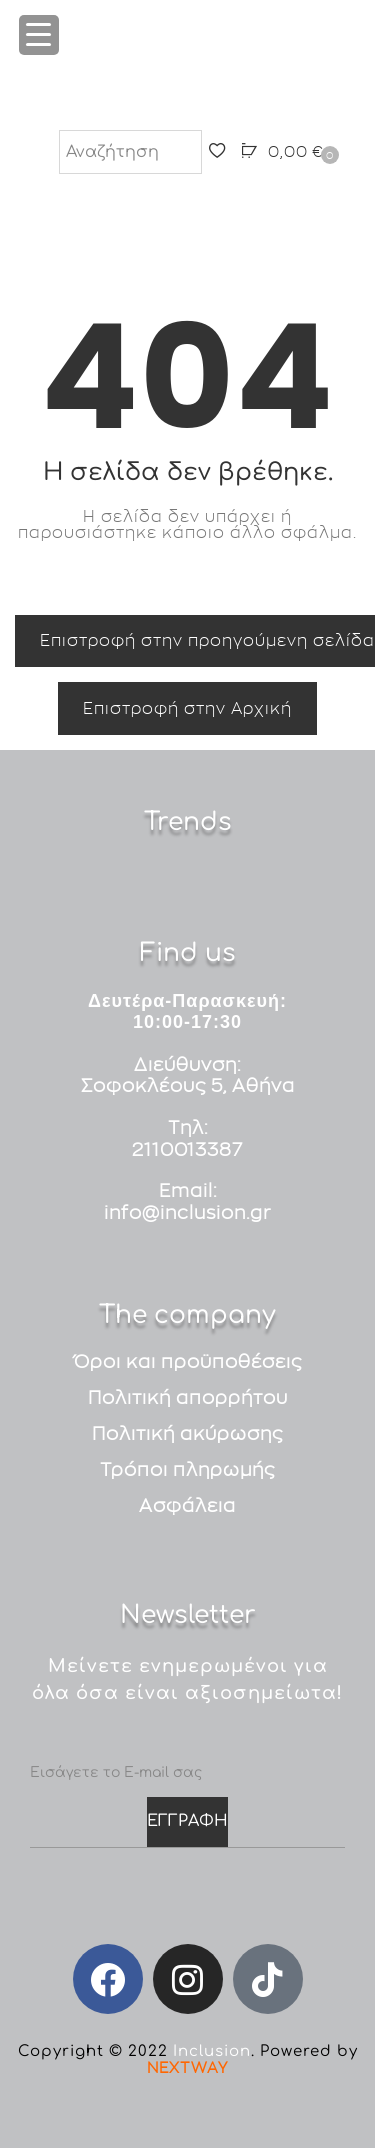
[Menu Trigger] (39, 35)
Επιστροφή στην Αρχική (187, 708)
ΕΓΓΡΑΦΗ (187, 1821)
